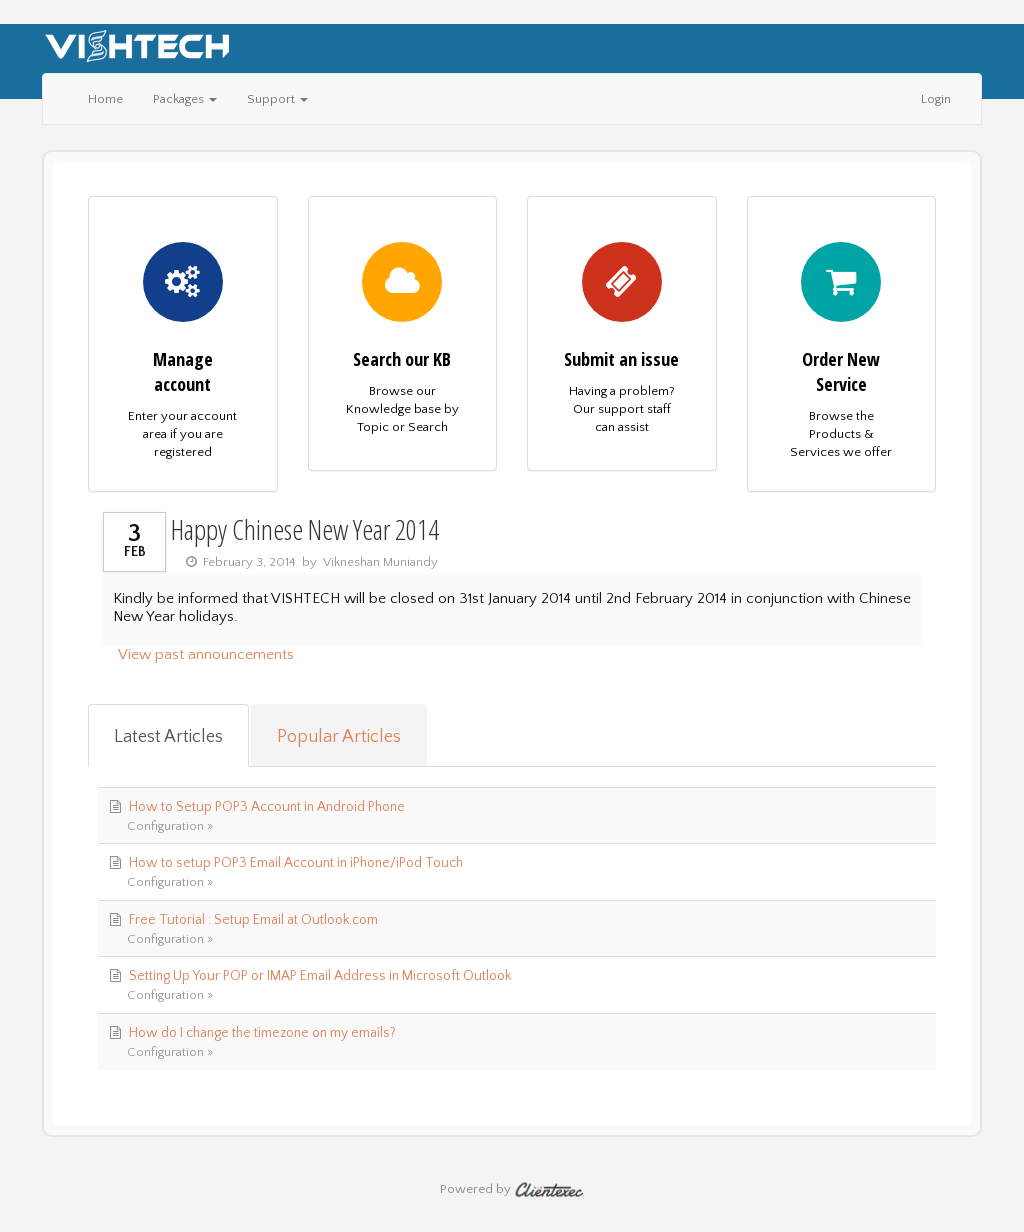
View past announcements (206, 654)
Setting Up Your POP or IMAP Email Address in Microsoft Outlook (320, 976)
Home (105, 99)
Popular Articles (339, 737)
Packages (185, 99)
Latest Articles (168, 737)
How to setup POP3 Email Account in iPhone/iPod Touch (296, 863)
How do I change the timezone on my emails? (262, 1033)
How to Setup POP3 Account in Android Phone (267, 807)
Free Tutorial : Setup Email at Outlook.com (253, 920)
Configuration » (170, 826)
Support (277, 99)
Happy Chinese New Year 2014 (305, 529)
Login (936, 99)
